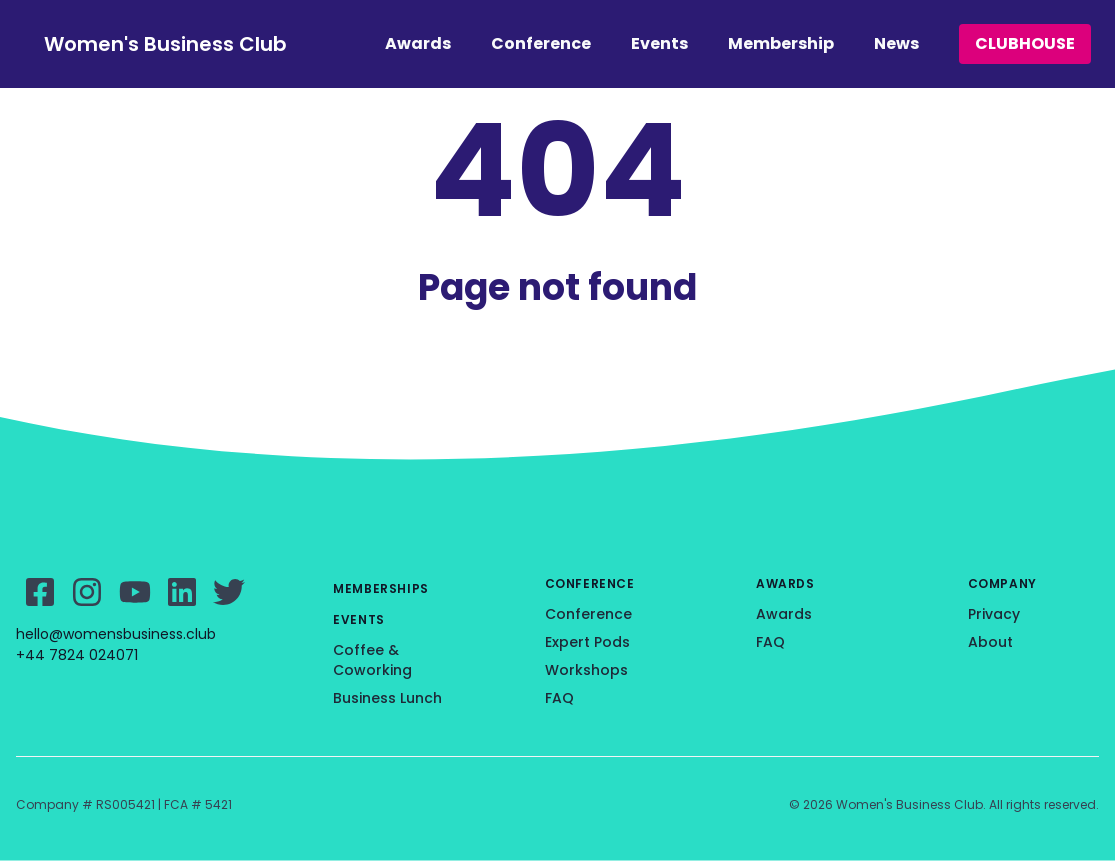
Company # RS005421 (85, 804)
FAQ (559, 698)
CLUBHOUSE (1025, 43)
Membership (781, 43)
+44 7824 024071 (77, 655)
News (896, 43)
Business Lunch (387, 698)
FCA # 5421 (198, 804)
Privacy (994, 614)
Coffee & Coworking (372, 660)
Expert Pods (587, 642)
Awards (418, 43)
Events (659, 43)
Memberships (381, 588)
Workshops (586, 670)
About (990, 642)
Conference (541, 43)
